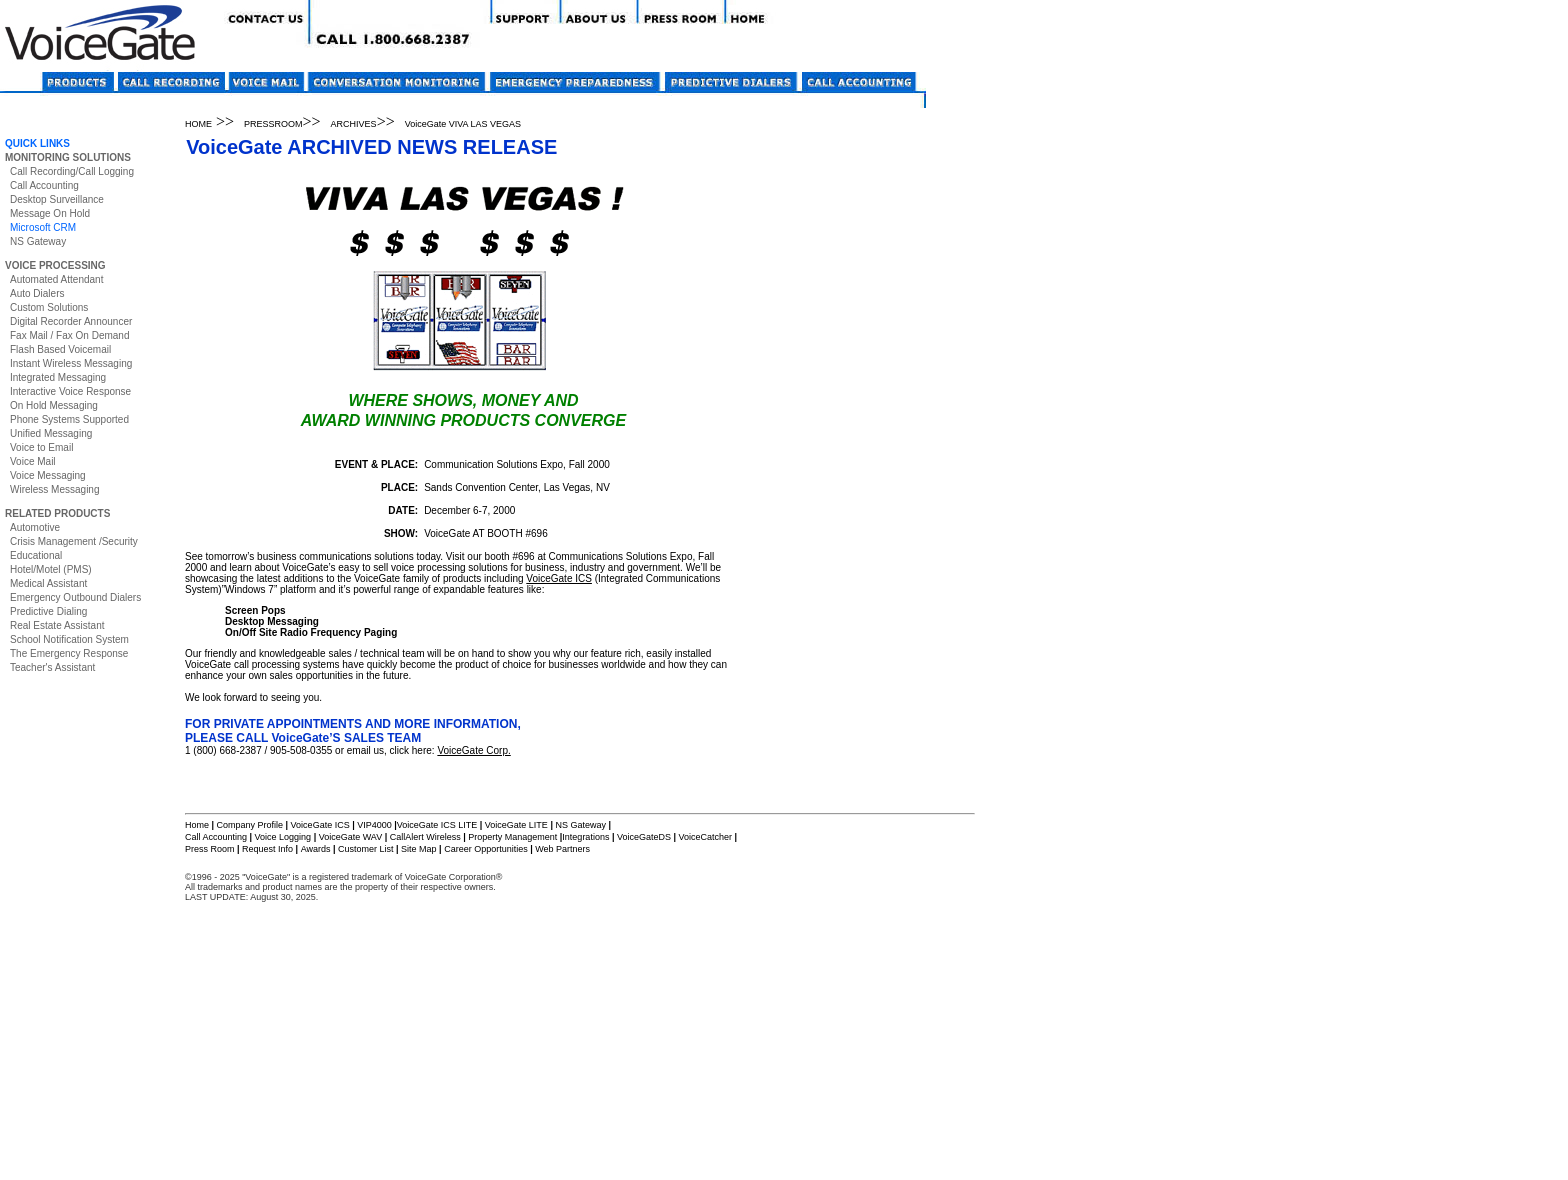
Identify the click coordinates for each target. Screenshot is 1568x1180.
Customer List (366, 849)
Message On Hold (50, 213)
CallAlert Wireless (425, 837)
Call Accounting (44, 185)
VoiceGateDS (644, 837)
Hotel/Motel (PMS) (51, 569)
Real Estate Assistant (57, 625)
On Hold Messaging (54, 405)
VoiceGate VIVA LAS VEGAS (463, 124)
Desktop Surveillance (57, 199)
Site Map (419, 849)
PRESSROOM (273, 124)
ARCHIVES (354, 124)
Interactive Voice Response (70, 391)
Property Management (512, 837)
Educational (36, 555)
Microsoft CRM (43, 227)
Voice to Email (41, 447)
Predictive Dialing (48, 611)
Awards (316, 849)
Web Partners (562, 849)
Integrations (585, 837)
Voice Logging (283, 837)
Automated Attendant (56, 279)
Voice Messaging (48, 475)
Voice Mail (33, 461)
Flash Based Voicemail (60, 349)
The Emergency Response (69, 653)
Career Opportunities (486, 849)
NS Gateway (38, 241)
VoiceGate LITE (515, 825)
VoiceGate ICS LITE (437, 825)
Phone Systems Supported (69, 419)
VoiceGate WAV (351, 837)
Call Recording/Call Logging (72, 171)
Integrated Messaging (58, 377)
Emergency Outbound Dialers (75, 597)
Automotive (35, 527)
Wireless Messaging (54, 489)
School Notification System (69, 639)
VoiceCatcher (705, 837)
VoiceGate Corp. (473, 750)
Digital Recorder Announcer (71, 321)
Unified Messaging (51, 433)
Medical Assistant (48, 583)
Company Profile (251, 825)
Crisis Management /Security (74, 541)
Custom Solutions (49, 307)
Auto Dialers (37, 293)
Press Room (210, 849)
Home (197, 825)
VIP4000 (374, 825)
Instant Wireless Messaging (71, 363)
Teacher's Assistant (52, 667)
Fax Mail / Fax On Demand (69, 335)
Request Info (267, 849)
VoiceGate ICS (559, 578)
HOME (198, 124)
